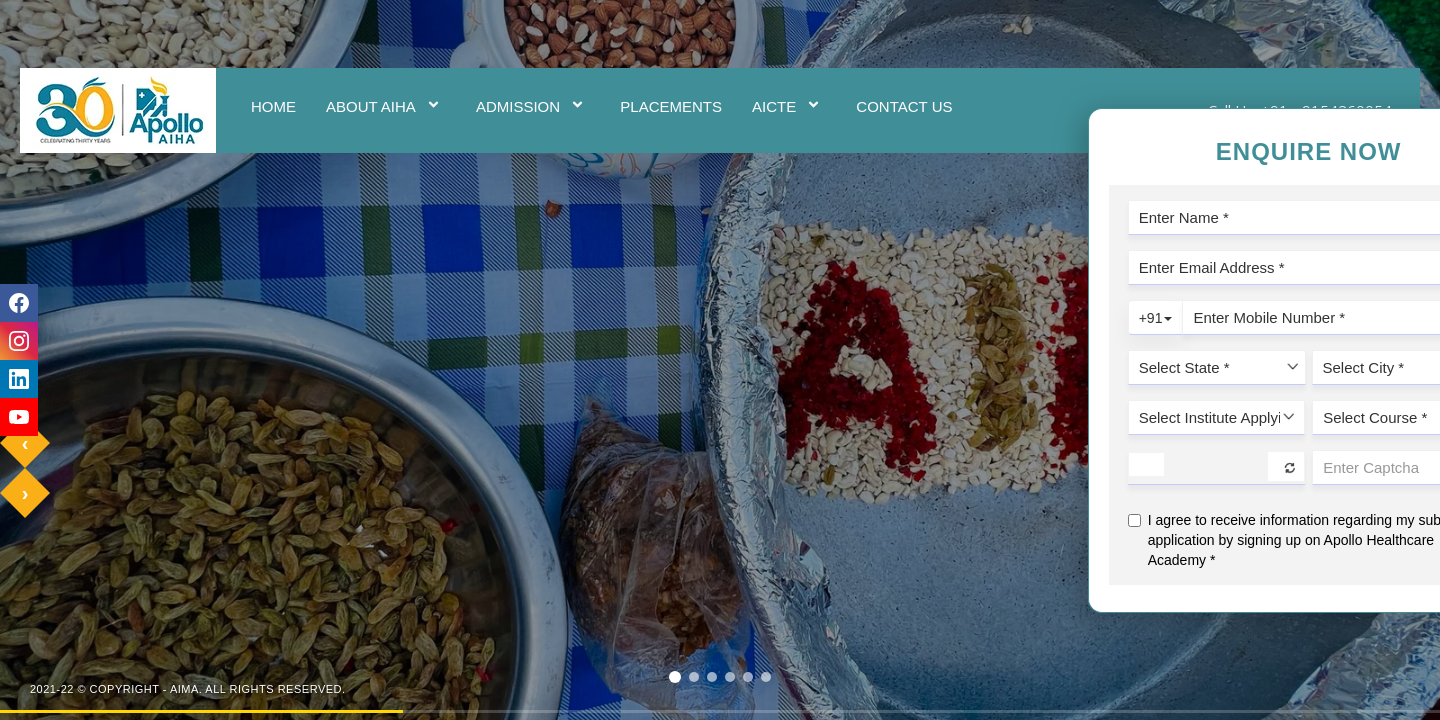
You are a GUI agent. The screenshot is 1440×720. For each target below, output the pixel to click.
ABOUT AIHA (386, 106)
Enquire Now (1416, 360)
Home (273, 106)
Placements (671, 106)
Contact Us (904, 106)
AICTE (789, 106)
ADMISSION (533, 106)
